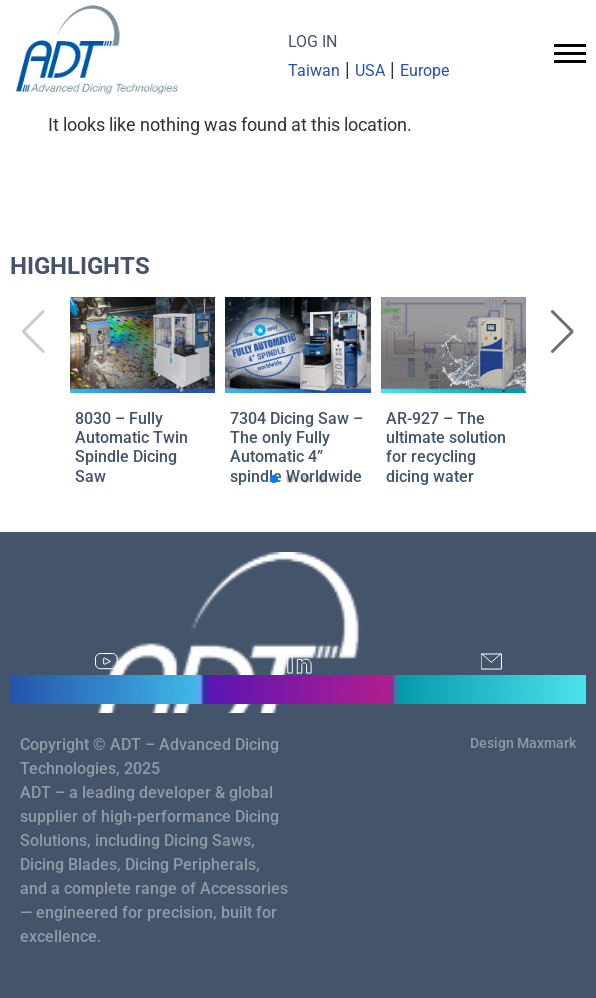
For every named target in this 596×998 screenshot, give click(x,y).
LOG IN (312, 41)
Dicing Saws (207, 840)
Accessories (244, 888)
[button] (562, 332)
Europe (424, 70)
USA (370, 70)
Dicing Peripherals (190, 864)
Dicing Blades (68, 864)
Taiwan (314, 70)
